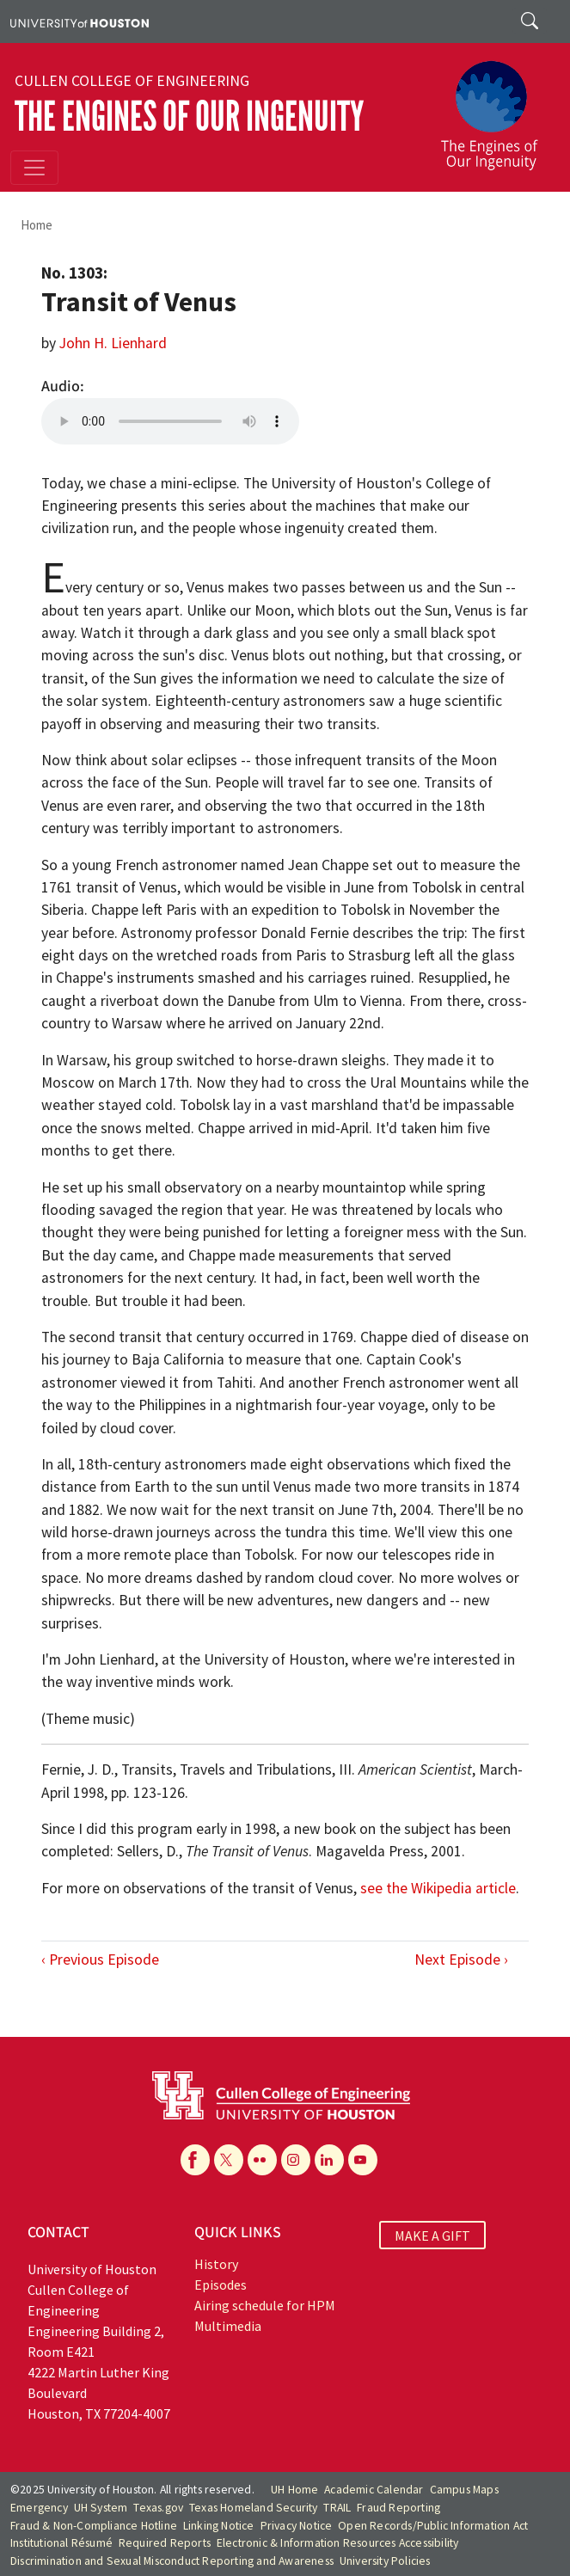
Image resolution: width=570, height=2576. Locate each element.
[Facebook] (195, 2159)
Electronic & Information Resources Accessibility (338, 2543)
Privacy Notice (296, 2525)
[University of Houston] (79, 21)
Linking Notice (218, 2525)
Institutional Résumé (61, 2543)
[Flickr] (262, 2159)
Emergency (39, 2507)
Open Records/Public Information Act (433, 2525)
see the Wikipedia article (438, 1888)
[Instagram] (295, 2159)
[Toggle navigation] (34, 167)
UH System (101, 2507)
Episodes (220, 2284)
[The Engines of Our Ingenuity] (496, 107)
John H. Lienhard (113, 343)
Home (36, 225)
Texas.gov (158, 2507)
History (216, 2263)
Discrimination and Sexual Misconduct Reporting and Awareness (172, 2561)
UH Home (294, 2489)
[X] (228, 2159)
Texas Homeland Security (253, 2507)
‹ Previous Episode (100, 1959)
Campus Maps (464, 2489)
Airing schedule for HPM (264, 2305)
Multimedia (227, 2325)
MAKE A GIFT (432, 2234)
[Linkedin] (329, 2159)
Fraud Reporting (398, 2507)
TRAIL (337, 2507)
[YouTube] (362, 2159)
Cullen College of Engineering (132, 80)
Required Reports (165, 2543)
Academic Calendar (373, 2489)
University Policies (385, 2561)
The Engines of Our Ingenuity (189, 116)
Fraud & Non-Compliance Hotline (93, 2525)
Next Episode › (461, 1959)
